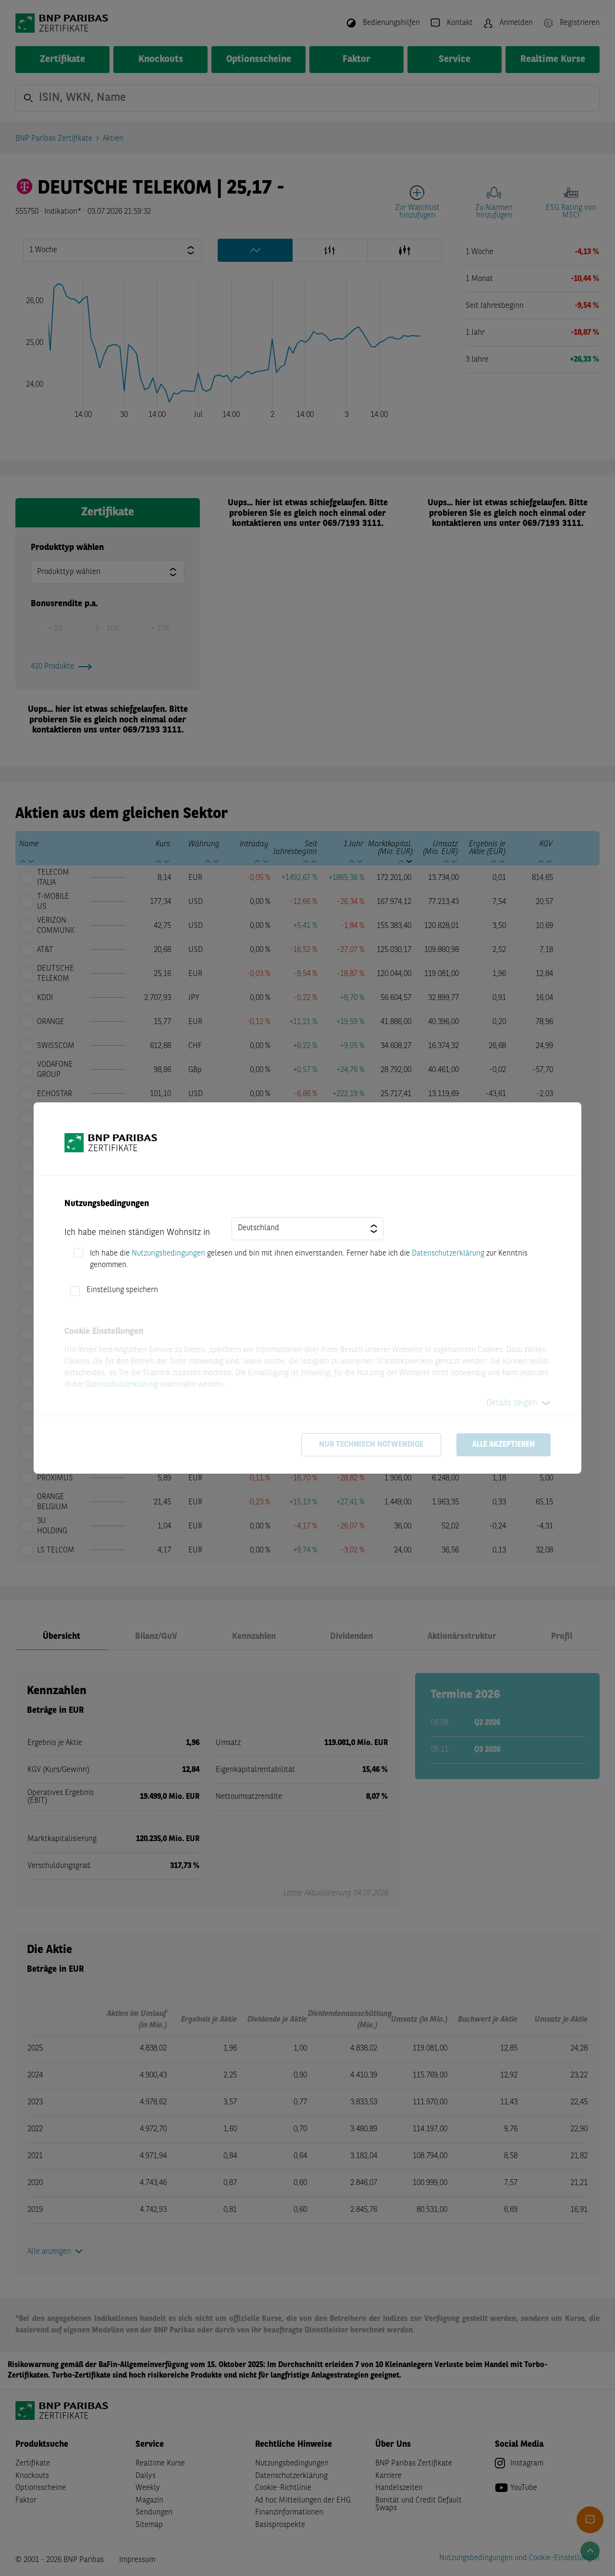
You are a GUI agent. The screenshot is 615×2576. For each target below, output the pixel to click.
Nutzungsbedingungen (168, 1253)
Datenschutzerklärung (448, 1253)
